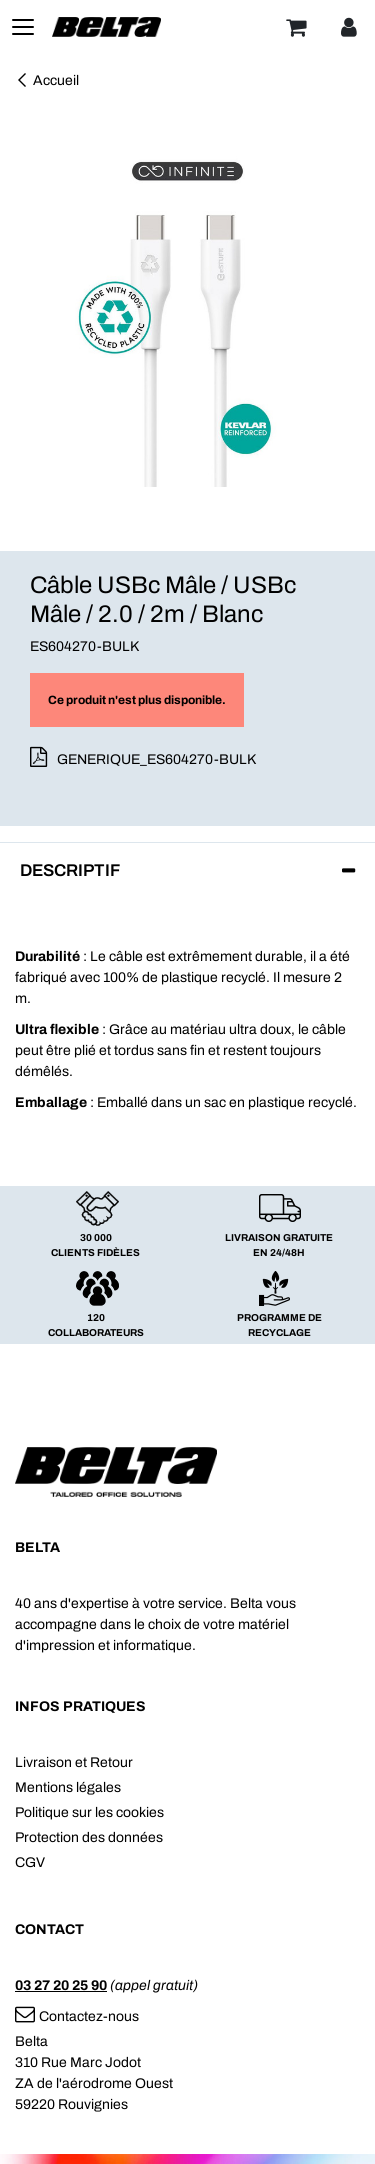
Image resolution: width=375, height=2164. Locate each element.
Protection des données (89, 1837)
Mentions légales (68, 1787)
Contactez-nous (77, 2016)
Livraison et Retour (74, 1762)
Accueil (47, 80)
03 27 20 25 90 (61, 1985)
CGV (30, 1862)
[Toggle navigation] (23, 27)
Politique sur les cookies (89, 1812)
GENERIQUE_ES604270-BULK (156, 759)
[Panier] (296, 27)
